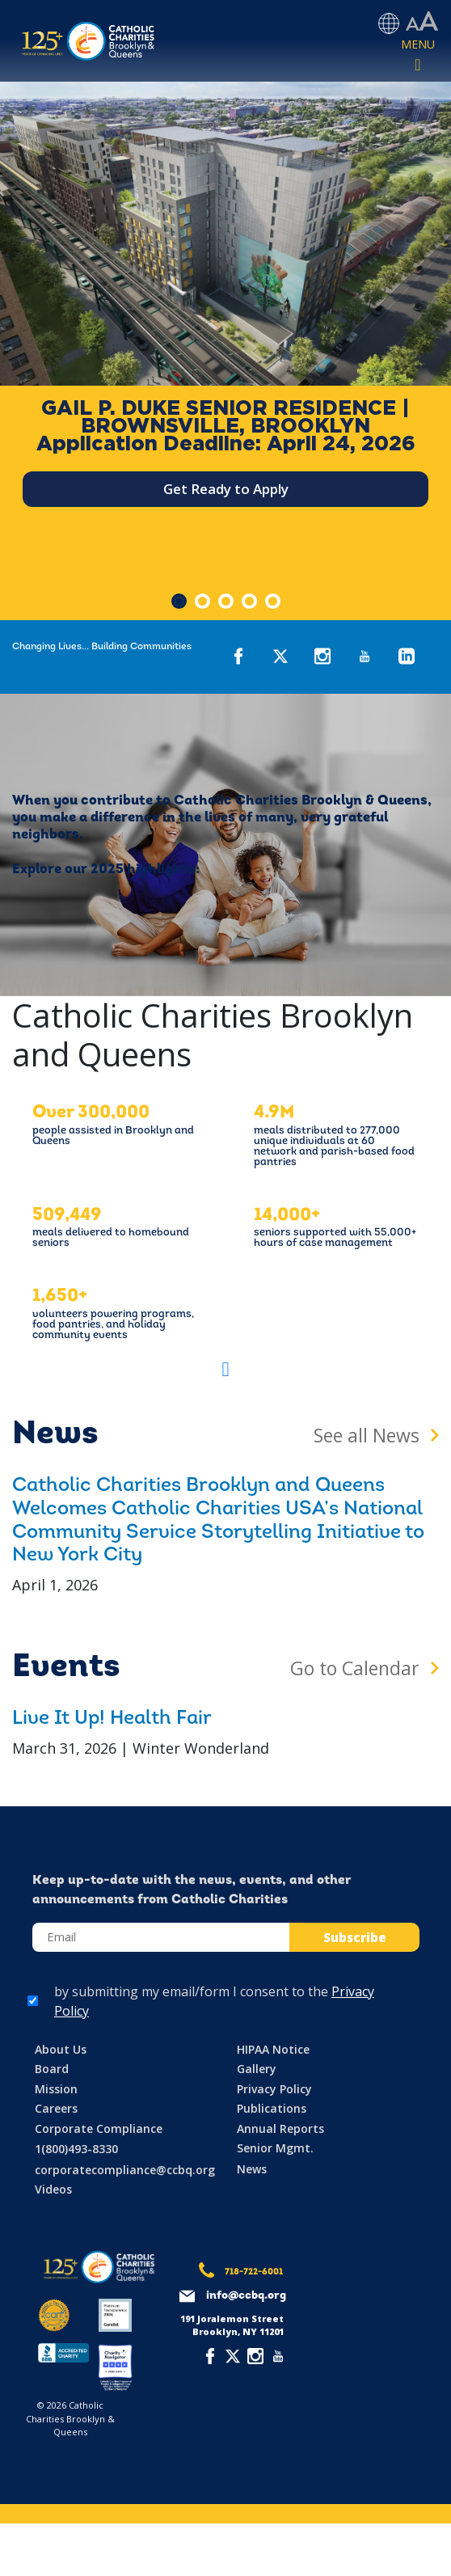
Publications (271, 2108)
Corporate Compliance (98, 2128)
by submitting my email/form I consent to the (214, 2001)
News (252, 2169)
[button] (225, 1369)
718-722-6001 (254, 2272)
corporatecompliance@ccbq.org (125, 2169)
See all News (366, 1435)
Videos (53, 2189)
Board (52, 2068)
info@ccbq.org (246, 2296)
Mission (56, 2089)
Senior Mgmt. (275, 2148)
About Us (60, 2049)
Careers (56, 2108)
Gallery (256, 2068)
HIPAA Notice (273, 2049)
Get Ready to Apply (226, 488)
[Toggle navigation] (418, 56)
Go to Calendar (354, 1668)
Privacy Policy (274, 2089)
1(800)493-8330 (76, 2148)
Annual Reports (280, 2128)
